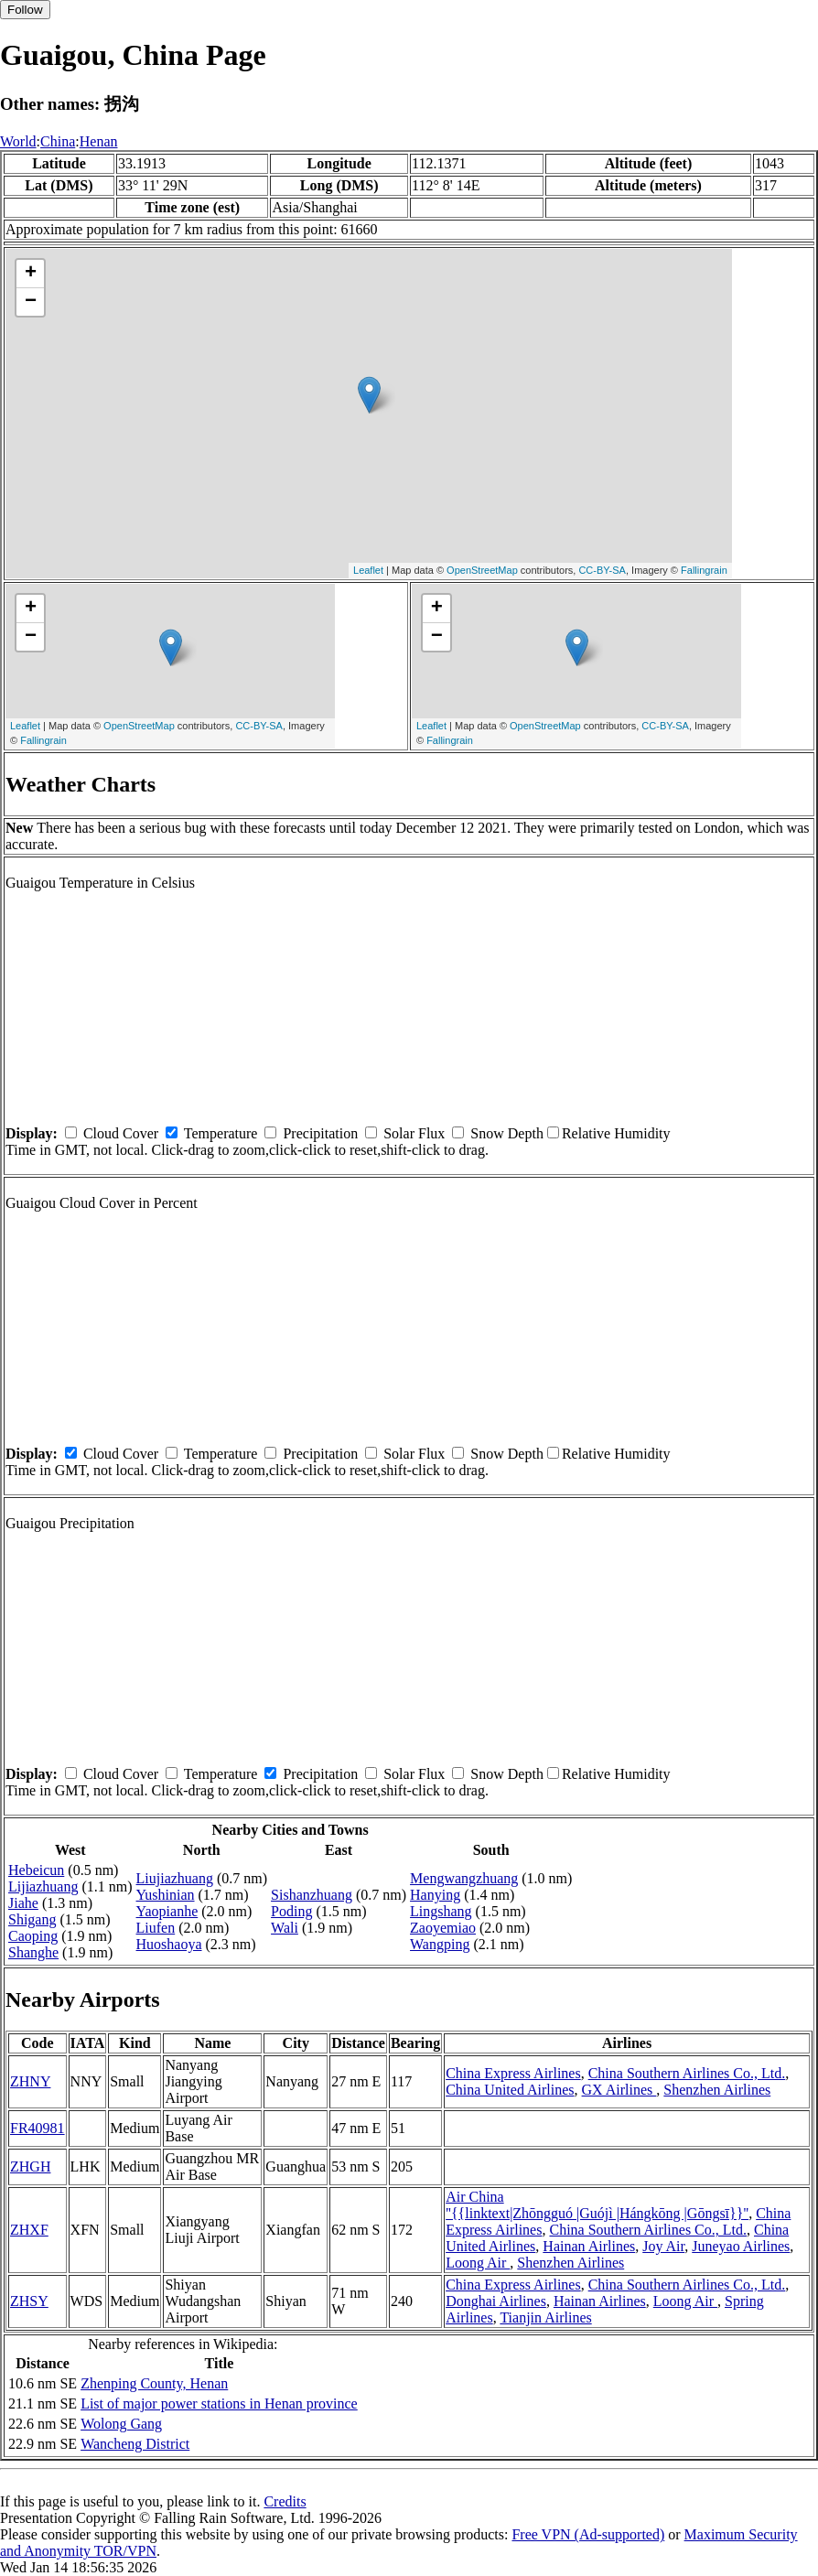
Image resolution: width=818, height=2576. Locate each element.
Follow (25, 9)
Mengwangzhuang (464, 1878)
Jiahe (23, 1903)
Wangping (439, 1944)
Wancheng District (135, 2444)
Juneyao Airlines (741, 2246)
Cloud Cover (120, 1133)
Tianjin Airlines (545, 2317)
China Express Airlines (513, 2073)
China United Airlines (510, 2089)
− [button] (31, 302)
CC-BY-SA (602, 570)
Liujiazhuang (174, 1878)
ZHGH (30, 2166)
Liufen (156, 1927)
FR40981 (37, 2128)
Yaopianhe (167, 1911)
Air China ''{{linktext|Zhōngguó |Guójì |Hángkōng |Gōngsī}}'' (597, 2205)
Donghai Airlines (496, 2301)
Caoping (33, 1936)
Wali (284, 1927)
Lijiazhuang (43, 1886)
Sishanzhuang (311, 1894)
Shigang (32, 1919)
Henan (99, 141)
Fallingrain (704, 570)
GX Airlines (619, 2089)
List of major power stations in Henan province (219, 2403)
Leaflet (368, 570)
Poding (291, 1911)
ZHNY (30, 2081)
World (18, 141)
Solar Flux (414, 1133)
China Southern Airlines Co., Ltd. (687, 2073)
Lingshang (441, 1911)
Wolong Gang (121, 2423)
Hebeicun (36, 1870)
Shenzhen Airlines (716, 2089)
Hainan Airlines (589, 2246)
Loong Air (478, 2262)
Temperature (221, 1133)
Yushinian (165, 1894)
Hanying (435, 1894)
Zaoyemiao (443, 1927)
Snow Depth (507, 1133)
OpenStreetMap (482, 570)
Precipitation (320, 1133)
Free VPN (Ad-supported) (587, 2534)
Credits (285, 2501)
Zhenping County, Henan (154, 2383)
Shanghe (33, 1952)
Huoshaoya (169, 1944)
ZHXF (29, 2229)
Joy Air (663, 2246)
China (57, 141)
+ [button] (31, 273)
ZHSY (29, 2301)
